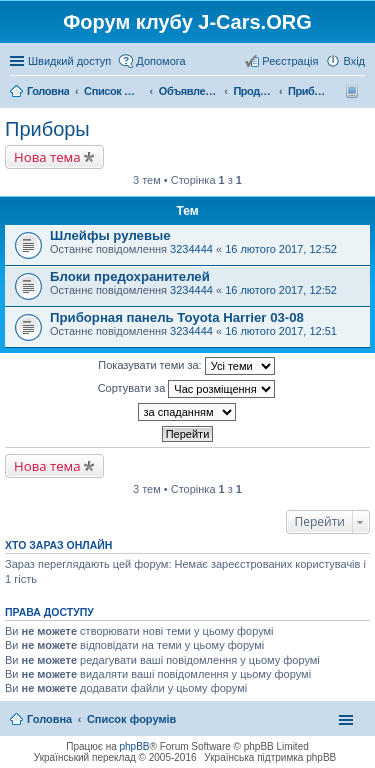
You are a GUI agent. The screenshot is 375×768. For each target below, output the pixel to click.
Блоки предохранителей (130, 276)
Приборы (47, 129)
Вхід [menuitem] (354, 61)
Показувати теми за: (186, 366)
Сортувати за (187, 389)
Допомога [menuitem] (160, 61)
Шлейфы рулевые (110, 235)
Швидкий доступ (69, 61)
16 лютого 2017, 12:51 (281, 331)
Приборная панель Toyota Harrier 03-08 (177, 317)
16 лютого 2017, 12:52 (281, 249)
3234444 (191, 249)
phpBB (135, 746)
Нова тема (47, 157)
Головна (49, 719)
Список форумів (131, 719)
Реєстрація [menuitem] (290, 61)
